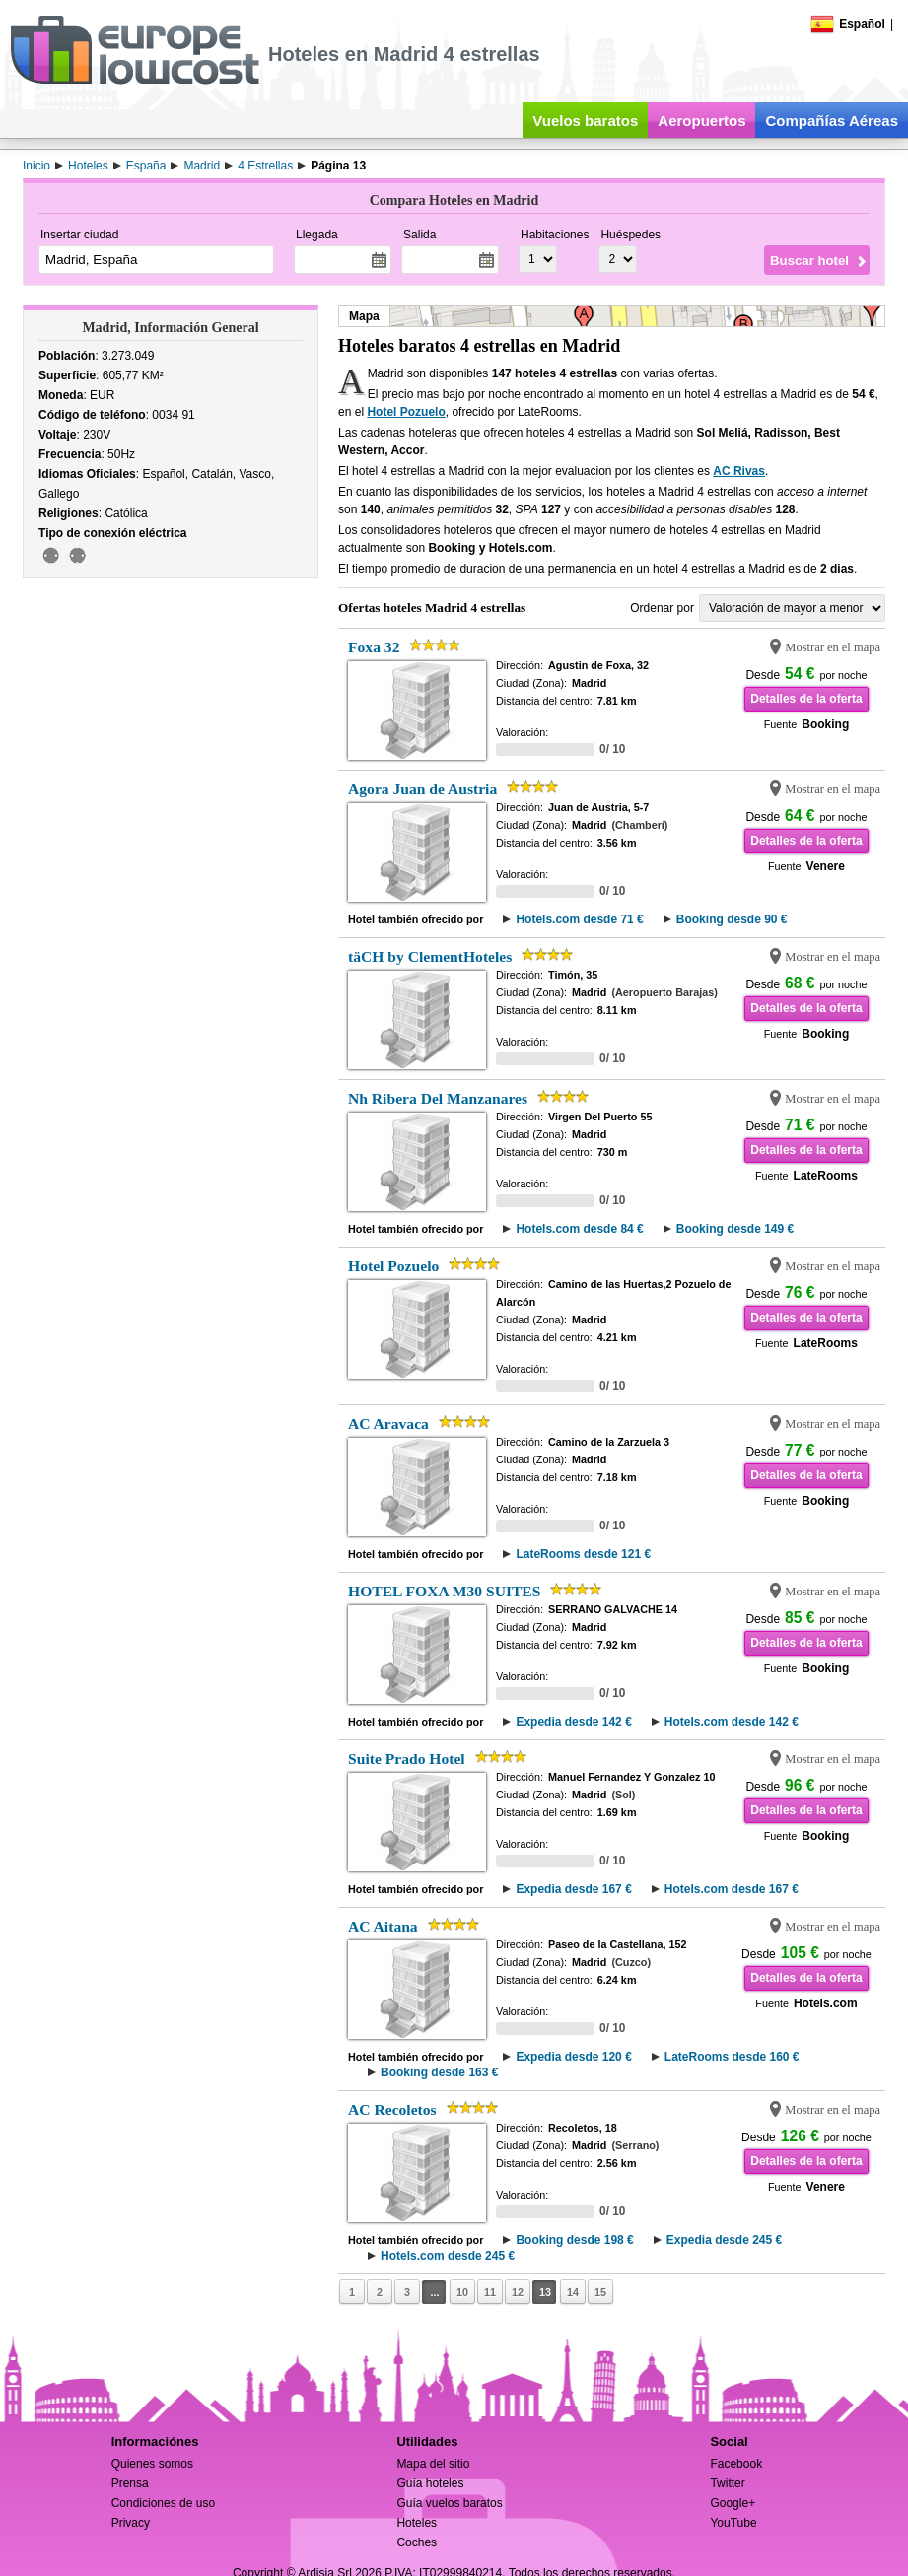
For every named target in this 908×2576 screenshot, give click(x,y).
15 (600, 2292)
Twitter (727, 2483)
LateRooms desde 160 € (732, 2057)
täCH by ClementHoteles (430, 956)
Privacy (130, 2523)
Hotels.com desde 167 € (731, 1889)
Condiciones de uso (163, 2503)
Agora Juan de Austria (422, 788)
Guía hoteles (429, 2483)
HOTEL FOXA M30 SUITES (444, 1591)
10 (462, 2292)
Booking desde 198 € (574, 2240)
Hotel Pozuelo (406, 412)
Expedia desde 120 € (573, 2057)
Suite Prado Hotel (406, 1758)
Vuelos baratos (585, 120)
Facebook (736, 2464)
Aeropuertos (701, 120)
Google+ (732, 2503)
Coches (416, 2542)
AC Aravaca (388, 1423)
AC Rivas (739, 471)
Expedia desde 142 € (573, 1722)
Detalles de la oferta (806, 699)
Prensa (130, 2483)
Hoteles (416, 2523)
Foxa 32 (373, 647)
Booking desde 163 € (439, 2072)
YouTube (733, 2523)
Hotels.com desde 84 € (579, 1229)
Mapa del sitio (432, 2464)
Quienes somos (152, 2464)
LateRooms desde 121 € (583, 1554)
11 (490, 2292)
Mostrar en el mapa (832, 647)
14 (573, 2292)
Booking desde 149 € (735, 1229)
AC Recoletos (392, 2109)
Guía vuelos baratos (449, 2503)
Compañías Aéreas (831, 120)
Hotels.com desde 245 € (448, 2256)
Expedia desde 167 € (573, 1889)
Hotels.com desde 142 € (731, 1722)
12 (518, 2292)
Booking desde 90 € (732, 919)
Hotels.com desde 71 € (579, 919)
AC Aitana (383, 1926)
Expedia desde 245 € (724, 2240)
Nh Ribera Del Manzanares (437, 1098)
